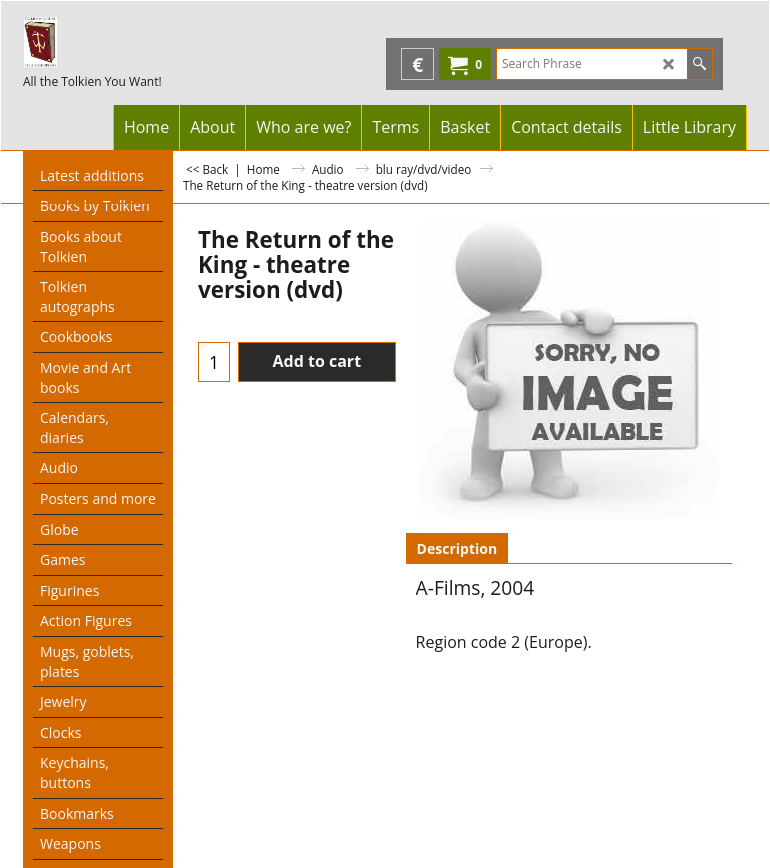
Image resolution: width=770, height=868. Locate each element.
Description (457, 548)
